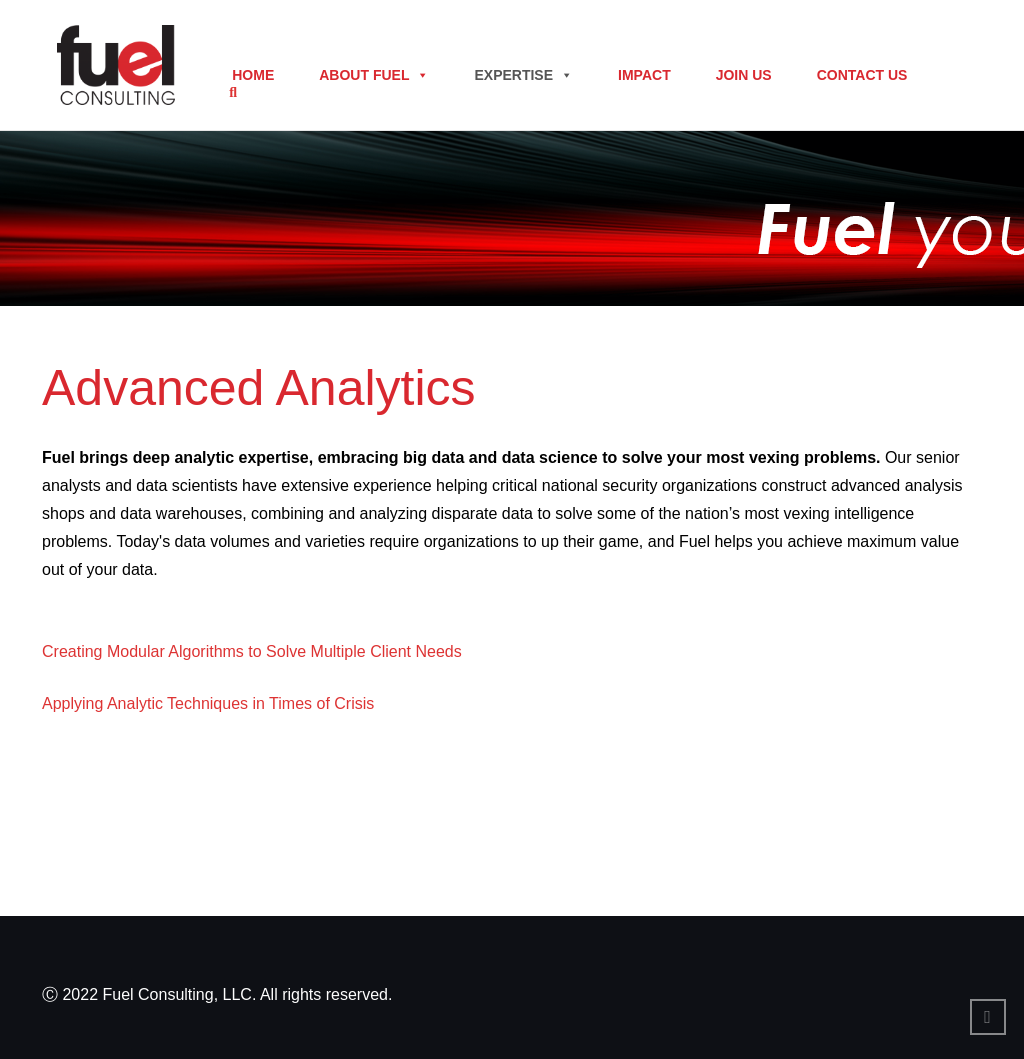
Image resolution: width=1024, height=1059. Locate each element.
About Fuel (374, 75)
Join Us (744, 75)
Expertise (523, 75)
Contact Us (862, 75)
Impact (644, 75)
